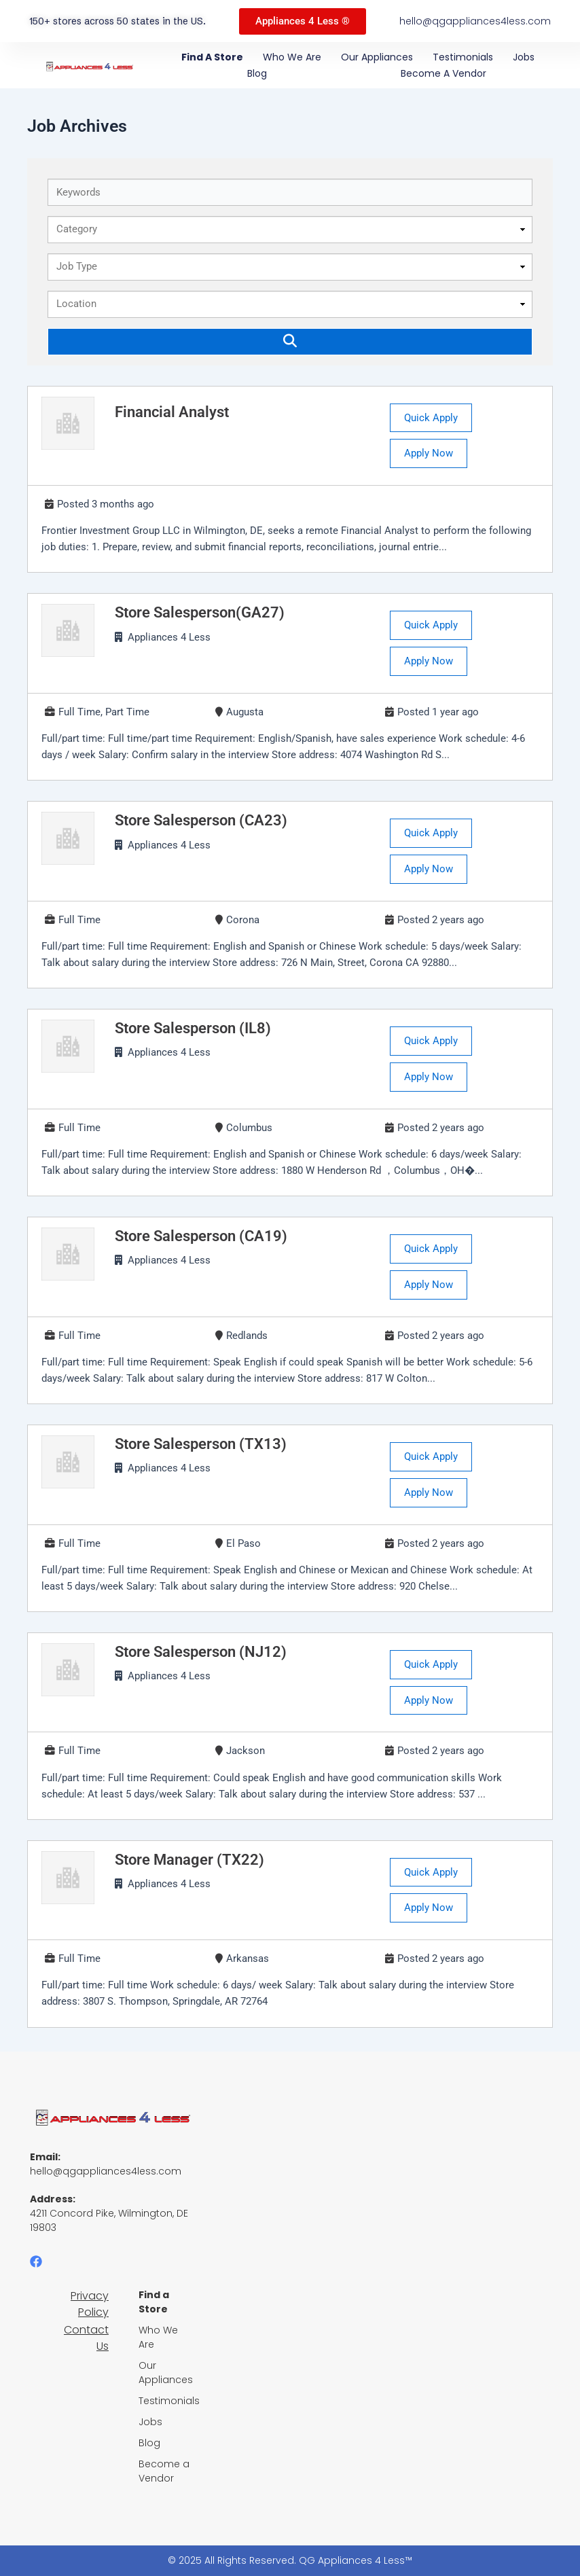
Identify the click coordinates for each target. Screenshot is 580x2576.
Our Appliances (377, 57)
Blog (257, 73)
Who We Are (292, 57)
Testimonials (463, 57)
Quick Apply (431, 418)
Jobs (523, 57)
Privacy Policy (90, 2304)
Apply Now (428, 453)
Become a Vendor (443, 73)
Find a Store (212, 57)
